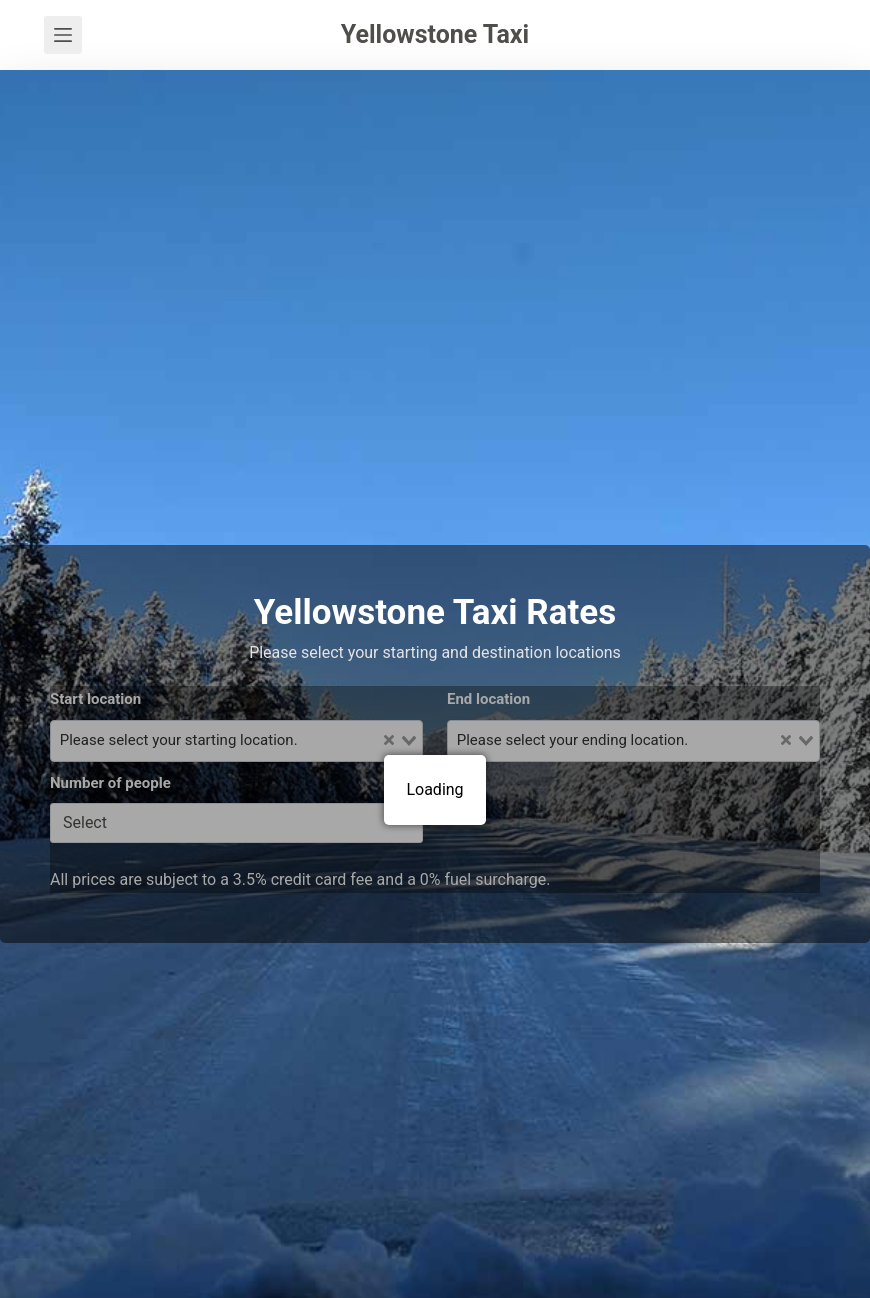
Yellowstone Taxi (435, 34)
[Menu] (63, 35)
